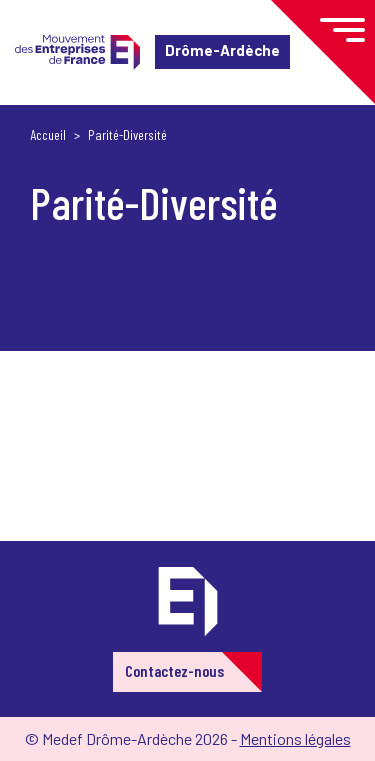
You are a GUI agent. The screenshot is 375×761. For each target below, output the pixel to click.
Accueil (48, 134)
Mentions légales (295, 738)
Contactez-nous (174, 670)
